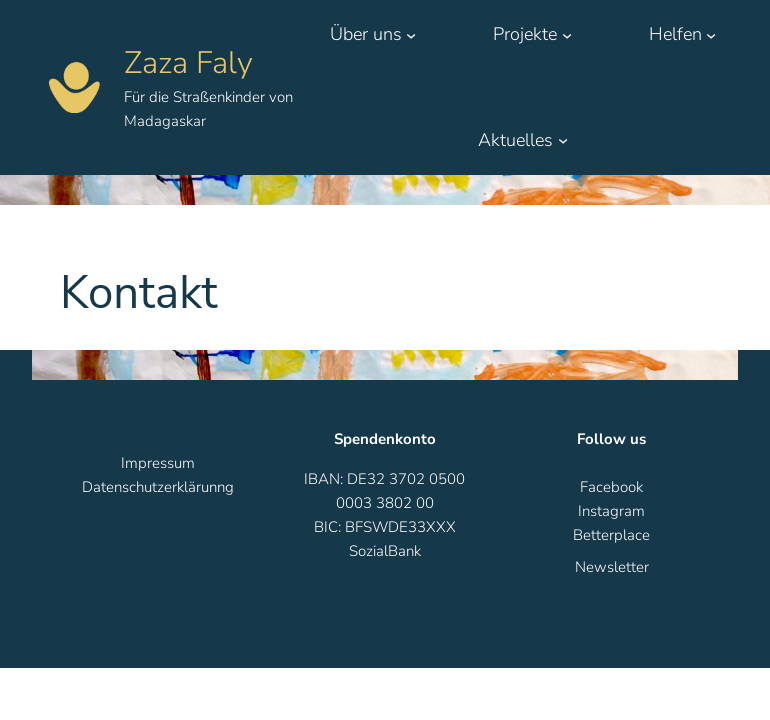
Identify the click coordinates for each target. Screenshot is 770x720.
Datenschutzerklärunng (158, 487)
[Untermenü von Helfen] (711, 34)
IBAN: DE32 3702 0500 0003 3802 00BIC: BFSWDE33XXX (384, 503)
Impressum (158, 463)
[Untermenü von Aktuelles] (563, 140)
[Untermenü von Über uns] (411, 34)
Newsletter (612, 567)
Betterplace (611, 535)
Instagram (611, 511)
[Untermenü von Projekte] (567, 34)
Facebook (611, 487)
